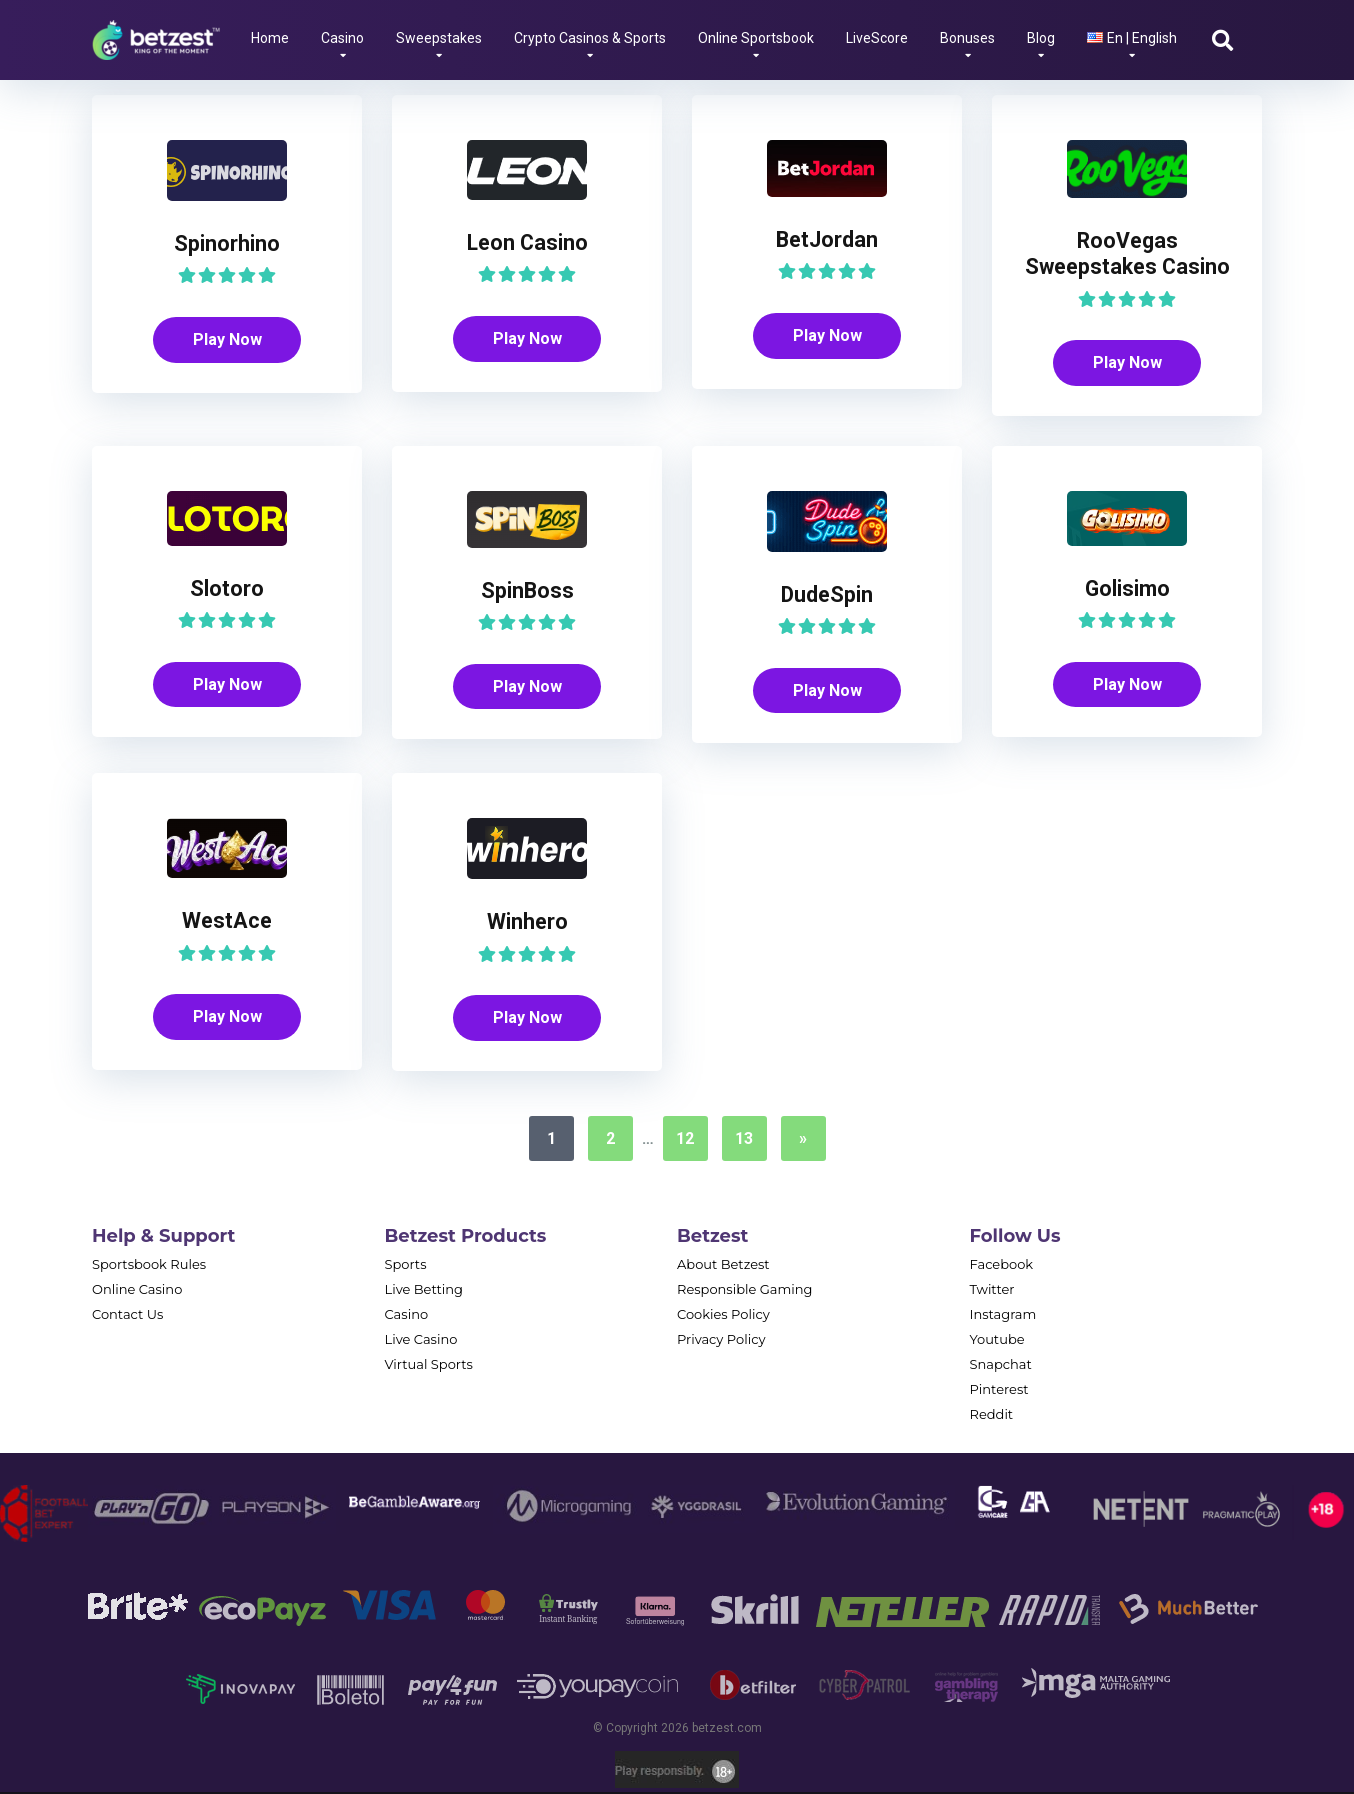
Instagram (1003, 1316)
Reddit (992, 1416)
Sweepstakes (439, 38)
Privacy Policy (721, 1341)
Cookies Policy (723, 1316)
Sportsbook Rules (149, 1266)
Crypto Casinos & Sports (590, 38)
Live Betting (424, 1291)
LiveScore (877, 38)
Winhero (527, 922)
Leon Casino (527, 242)
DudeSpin (827, 595)
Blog (1041, 38)
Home (270, 38)
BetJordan (827, 239)
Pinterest (999, 1391)
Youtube (997, 1341)
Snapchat (1001, 1366)
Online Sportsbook (756, 38)
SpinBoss (527, 591)
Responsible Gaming (744, 1291)
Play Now (227, 339)
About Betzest (723, 1266)
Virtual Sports (429, 1366)
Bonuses (967, 38)
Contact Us (127, 1316)
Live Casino (421, 1341)
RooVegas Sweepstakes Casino (1127, 254)
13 (744, 1139)
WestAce (227, 921)
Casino (342, 38)
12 (685, 1139)
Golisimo (1127, 589)
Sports (406, 1266)
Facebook (1002, 1266)
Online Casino (137, 1291)
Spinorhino (227, 243)
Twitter (992, 1291)
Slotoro (227, 589)
